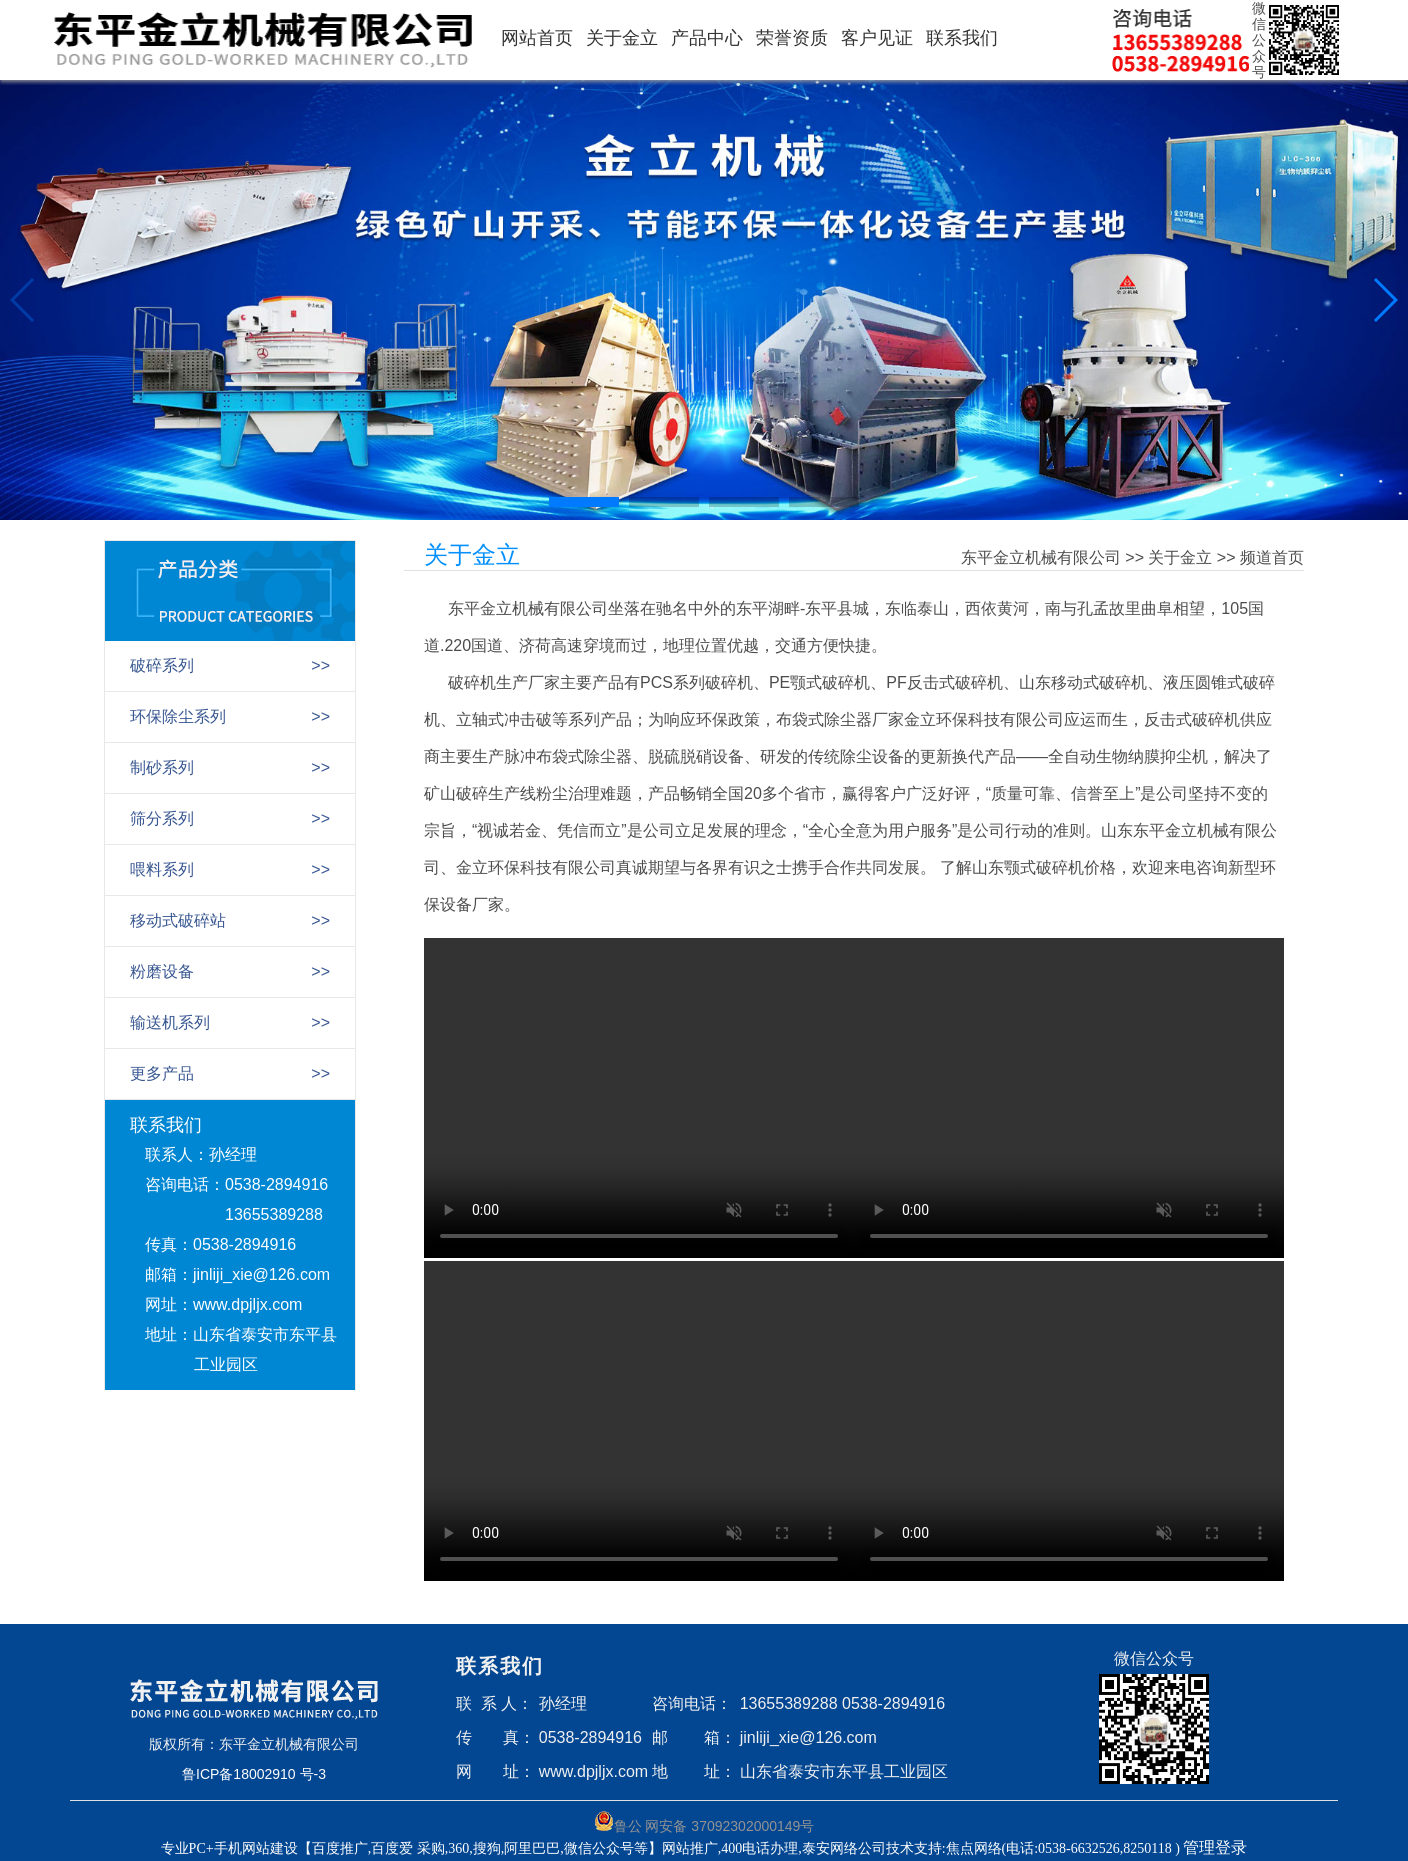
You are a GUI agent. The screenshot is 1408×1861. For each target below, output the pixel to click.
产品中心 (707, 38)
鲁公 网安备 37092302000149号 (704, 1822)
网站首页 (537, 38)
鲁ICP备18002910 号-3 (254, 1774)
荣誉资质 (792, 38)
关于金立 (622, 38)
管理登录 (1215, 1847)
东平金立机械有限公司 (1041, 557)
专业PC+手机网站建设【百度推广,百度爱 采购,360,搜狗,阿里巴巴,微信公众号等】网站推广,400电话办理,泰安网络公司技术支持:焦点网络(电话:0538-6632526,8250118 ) (672, 1848)
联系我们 (962, 38)
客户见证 (877, 38)
